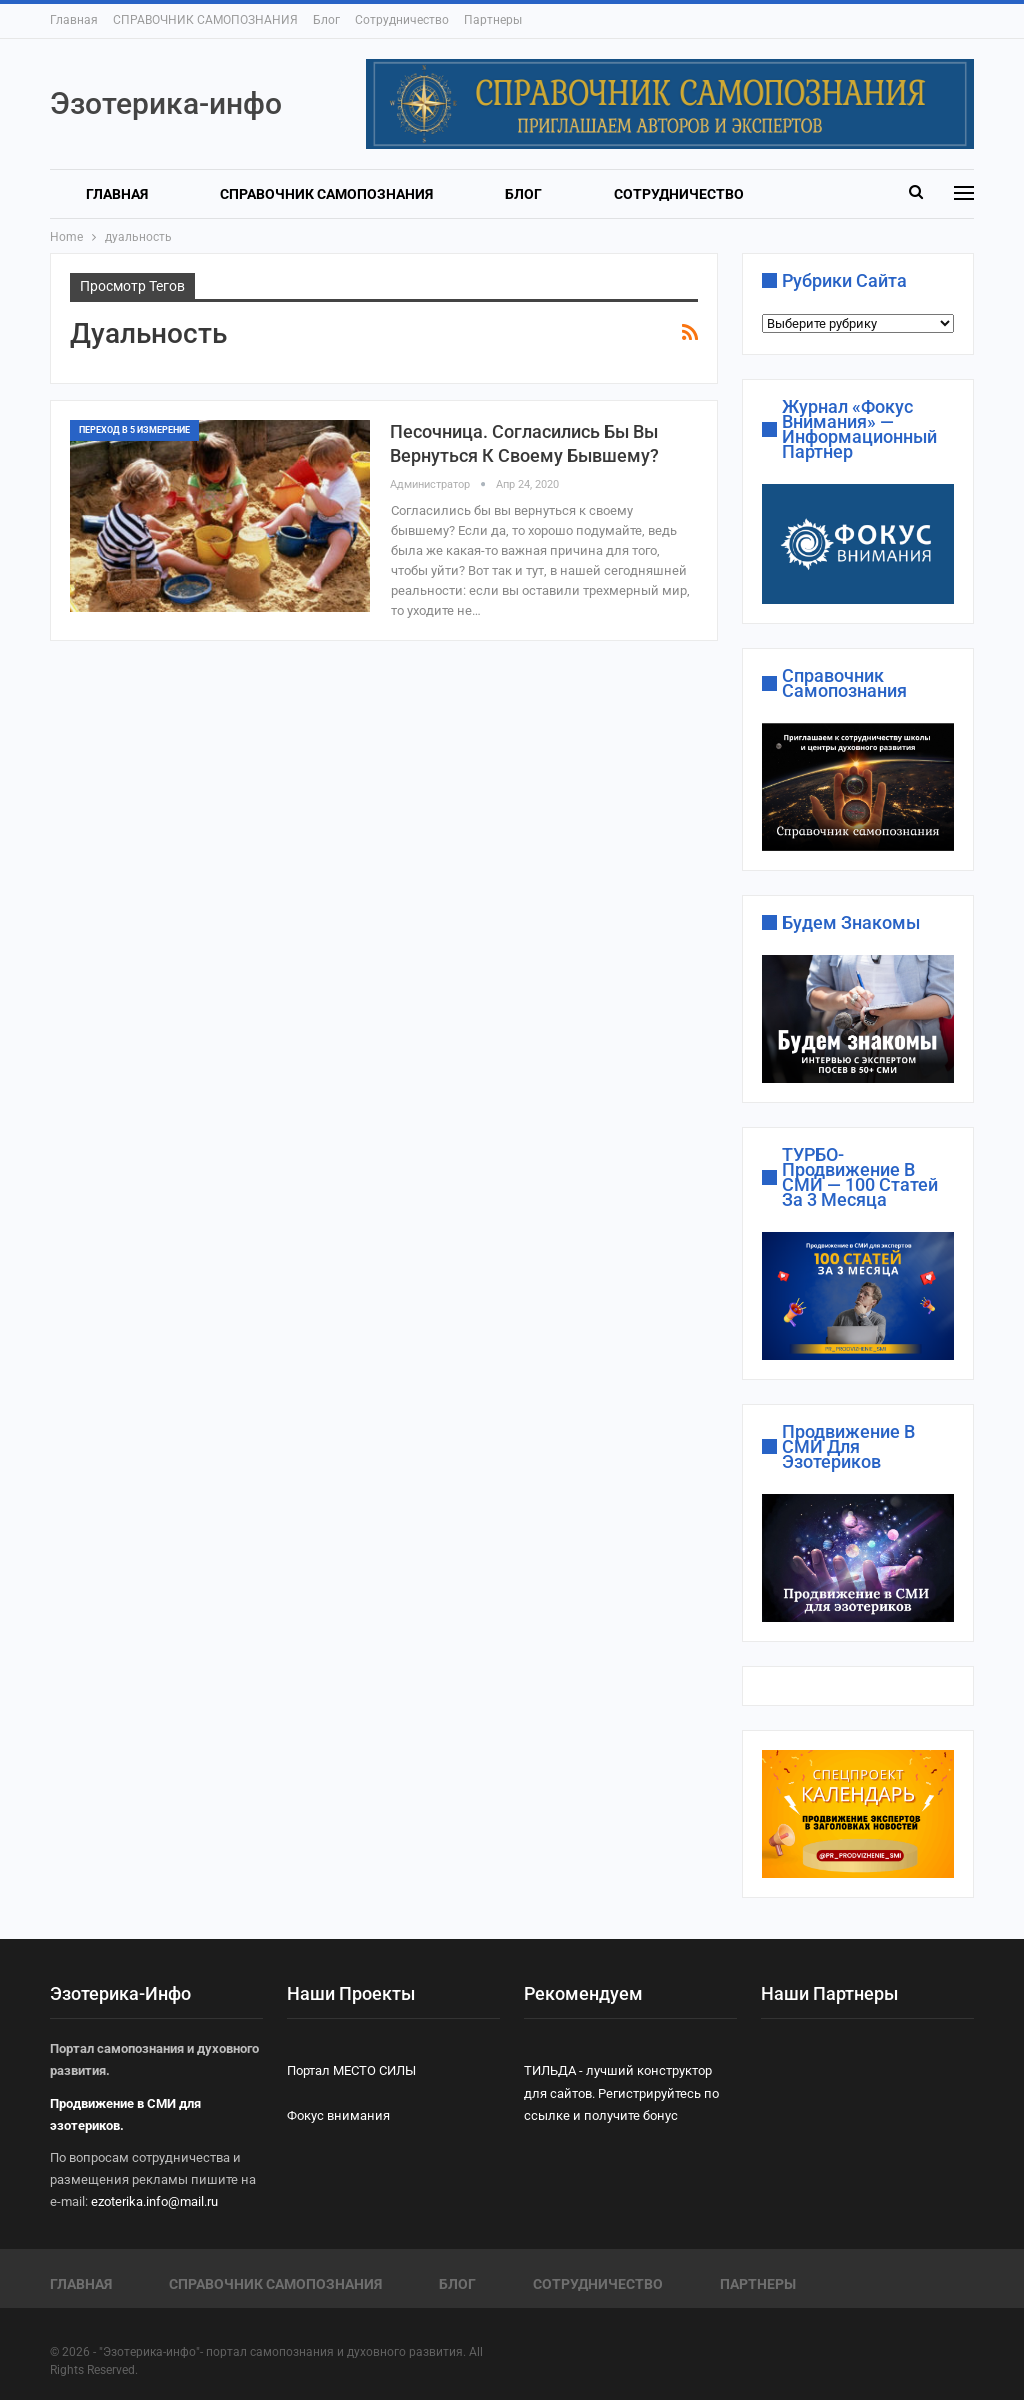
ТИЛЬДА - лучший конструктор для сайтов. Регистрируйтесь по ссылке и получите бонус (621, 2091)
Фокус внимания (338, 2114)
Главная (74, 20)
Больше (643, 194)
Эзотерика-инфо (166, 103)
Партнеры (493, 20)
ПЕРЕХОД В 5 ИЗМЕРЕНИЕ (134, 430)
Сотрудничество (402, 20)
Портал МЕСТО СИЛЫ (351, 2069)
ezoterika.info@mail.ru (154, 2200)
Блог (326, 20)
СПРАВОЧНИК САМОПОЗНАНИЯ (205, 20)
